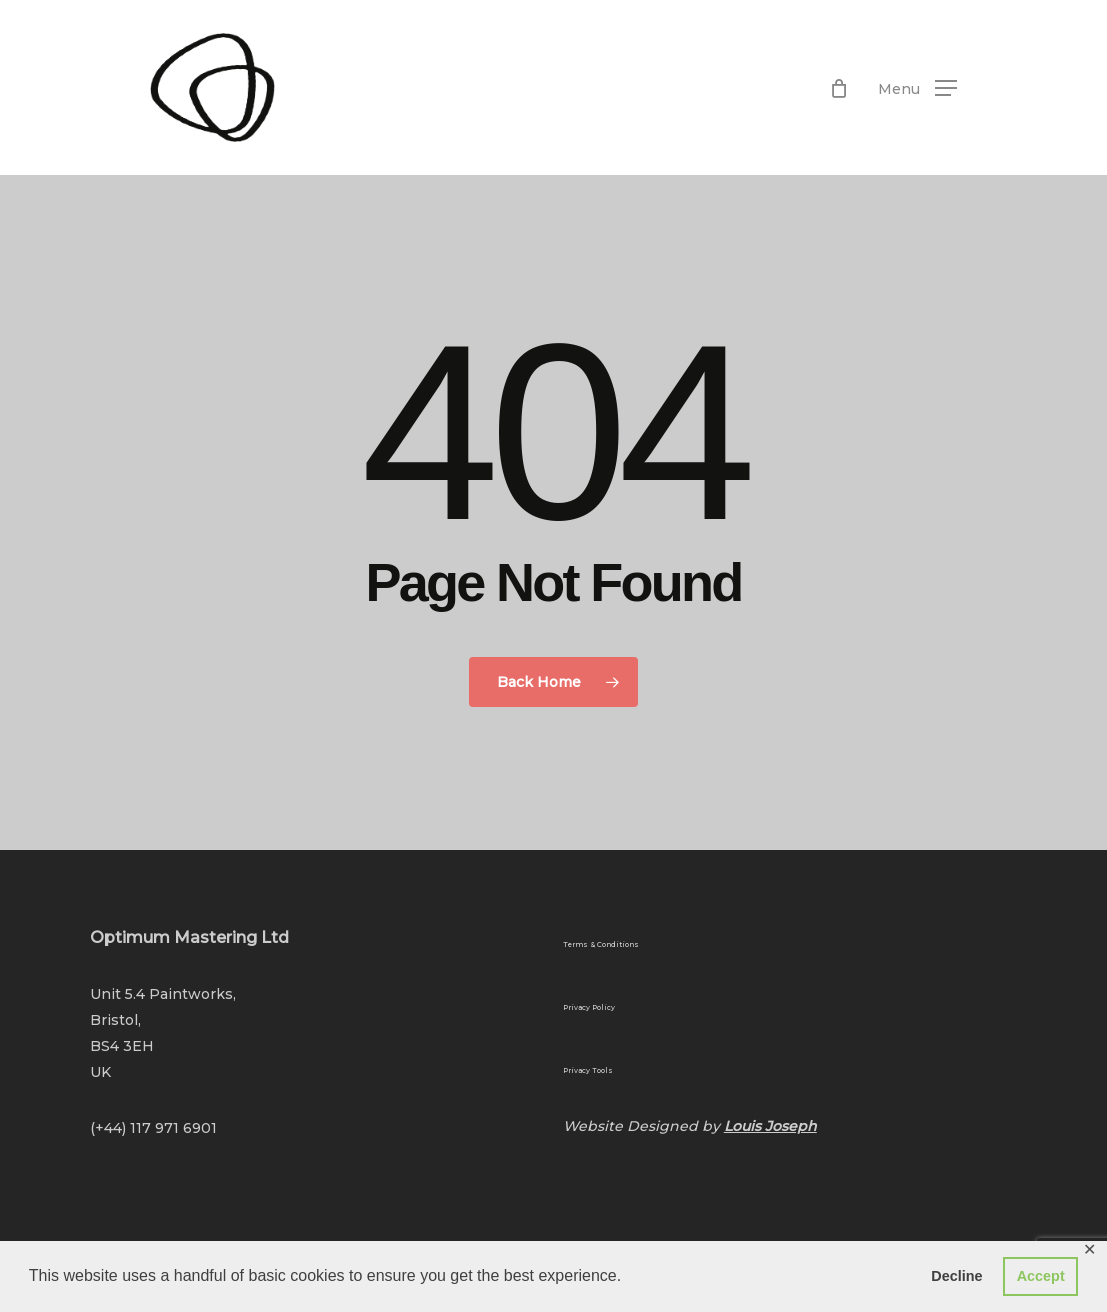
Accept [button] (1041, 1276)
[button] (917, 87)
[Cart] (839, 88)
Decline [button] (956, 1276)
